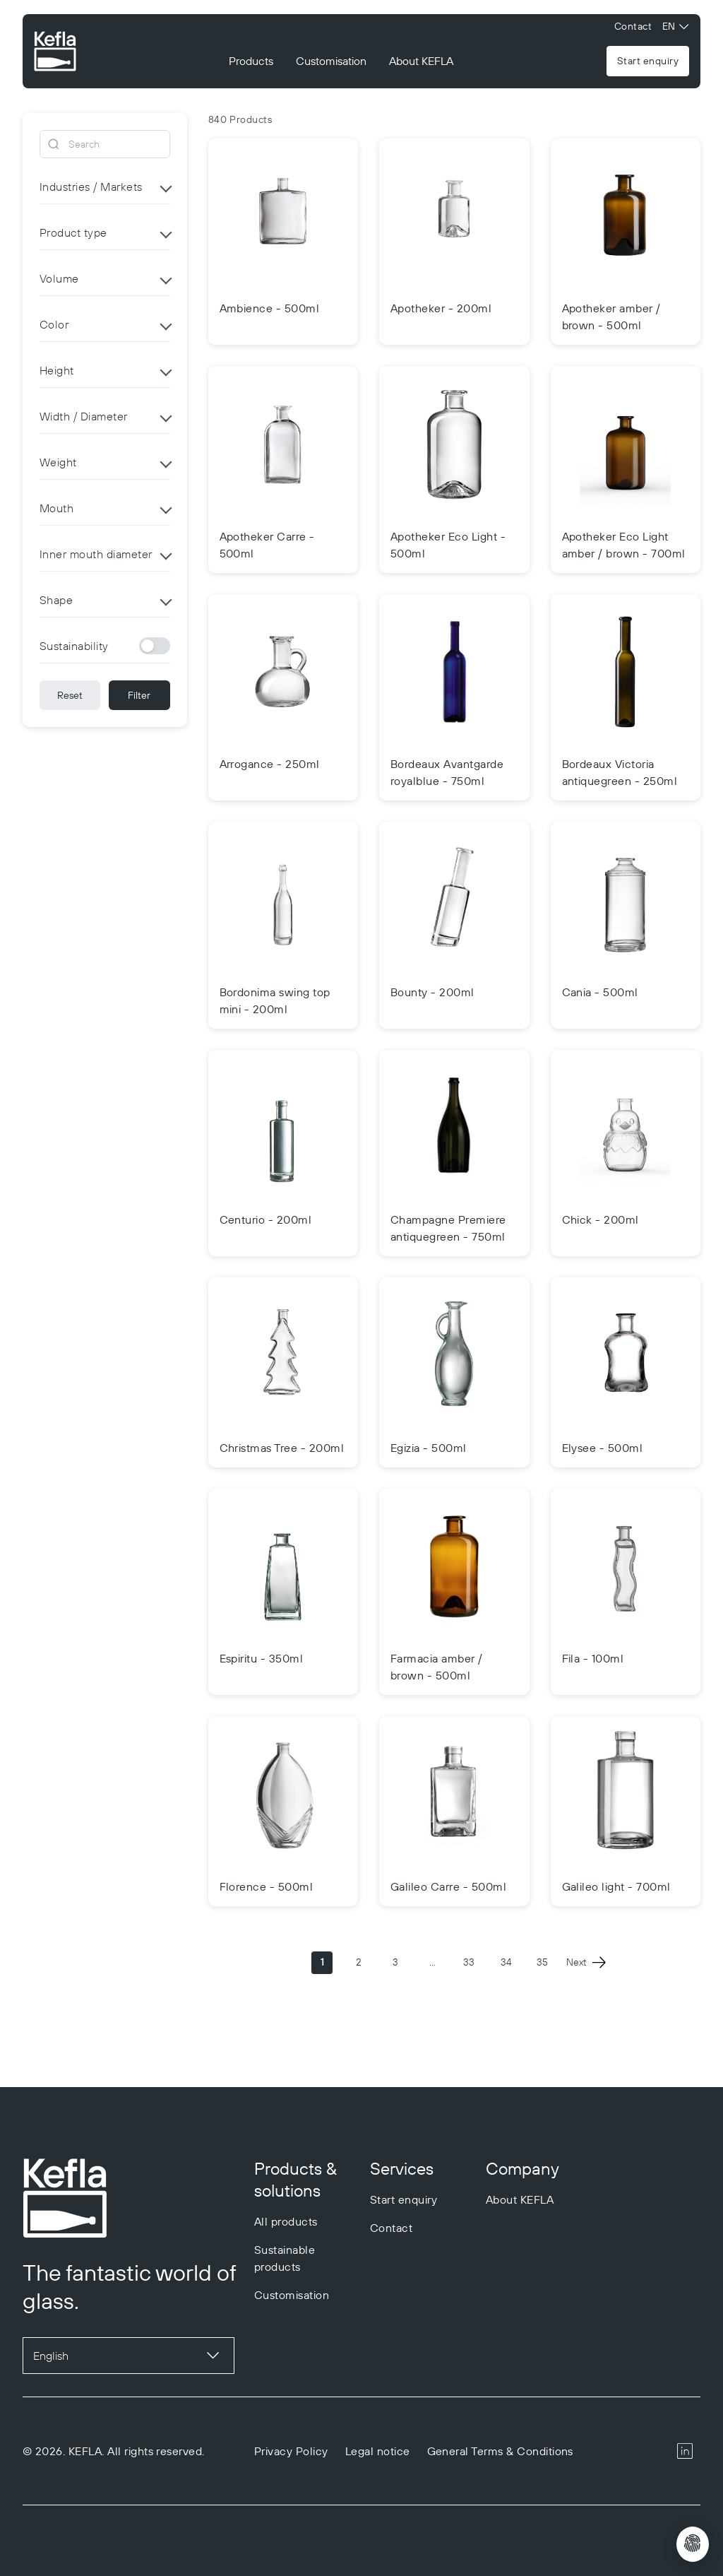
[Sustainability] (154, 645)
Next (586, 1963)
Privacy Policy (291, 2451)
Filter (139, 695)
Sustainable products (284, 2258)
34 (506, 1962)
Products (251, 61)
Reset (70, 695)
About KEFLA (421, 61)
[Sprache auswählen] (128, 2355)
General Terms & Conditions (500, 2451)
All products (286, 2221)
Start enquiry (648, 60)
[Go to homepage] (55, 52)
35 (542, 1962)
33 (468, 1962)
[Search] (105, 144)
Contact (633, 26)
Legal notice (377, 2451)
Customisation (331, 61)
